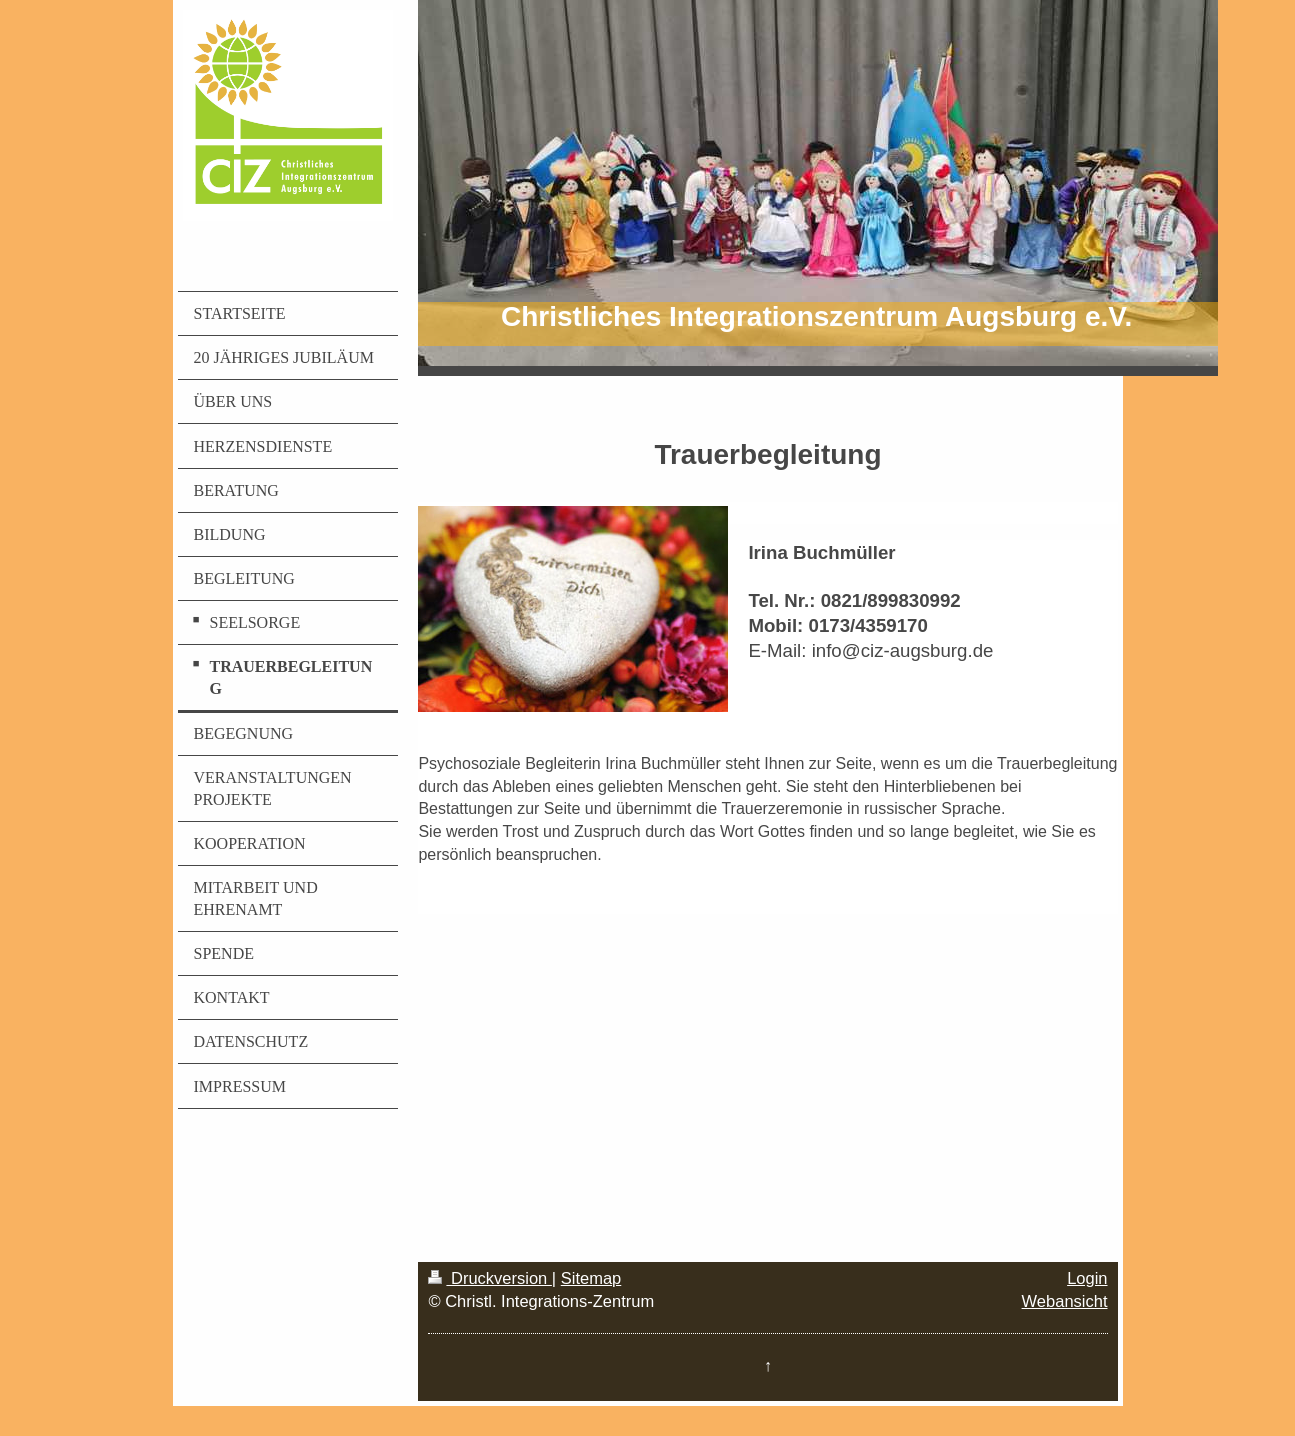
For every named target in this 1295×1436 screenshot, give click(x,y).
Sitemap (591, 1278)
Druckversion (489, 1278)
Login (1087, 1278)
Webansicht (1065, 1301)
